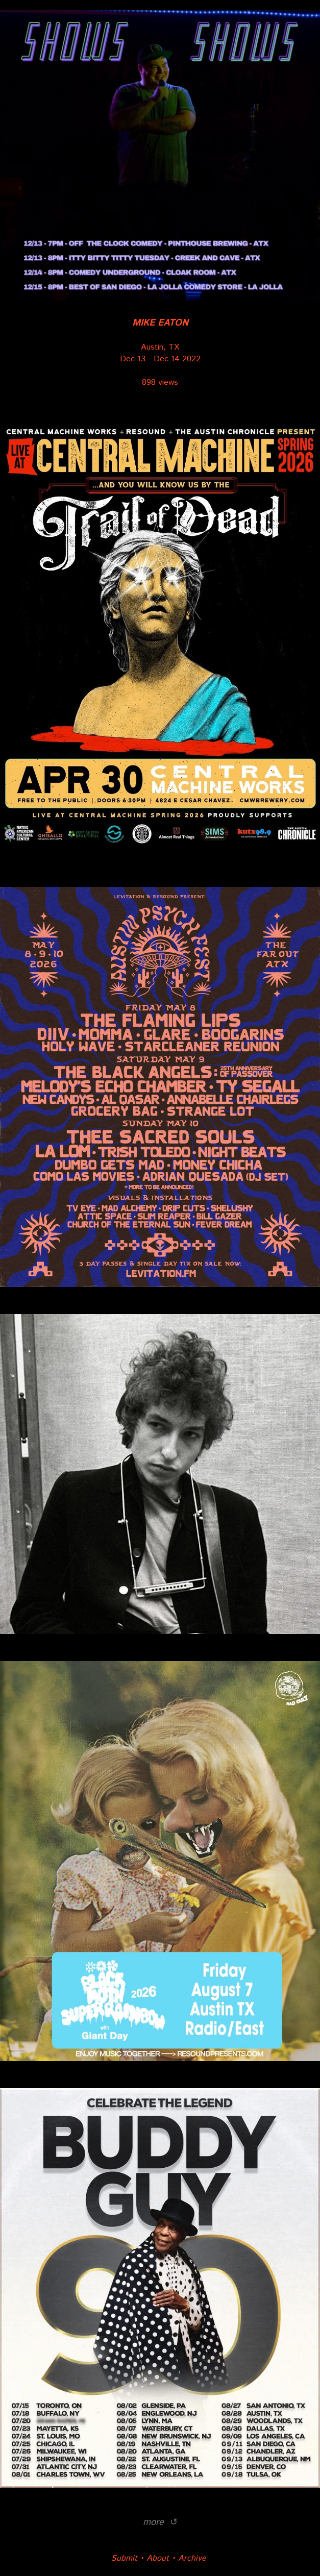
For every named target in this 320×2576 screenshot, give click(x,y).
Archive (192, 2558)
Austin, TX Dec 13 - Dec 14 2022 (160, 341)
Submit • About (140, 2558)
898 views (160, 382)
